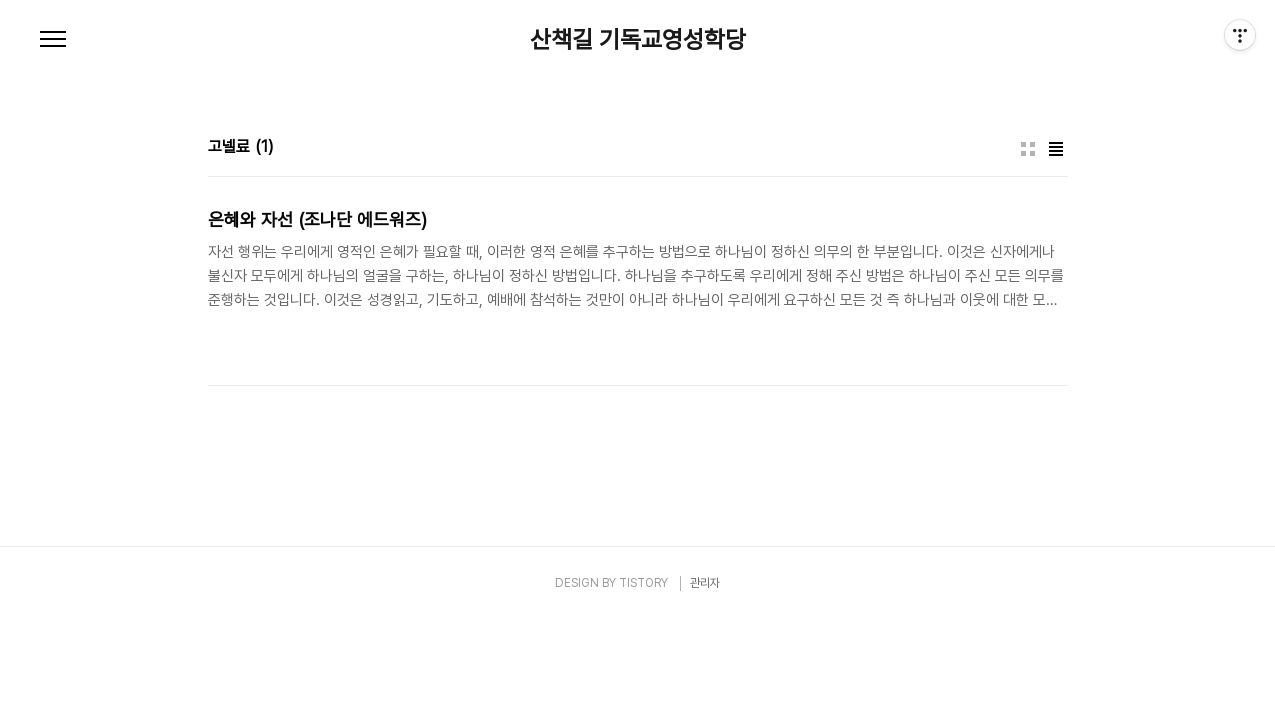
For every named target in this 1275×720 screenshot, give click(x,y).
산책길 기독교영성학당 (638, 40)
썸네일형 (1028, 149)
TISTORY (643, 583)
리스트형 (1056, 149)
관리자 (705, 583)
